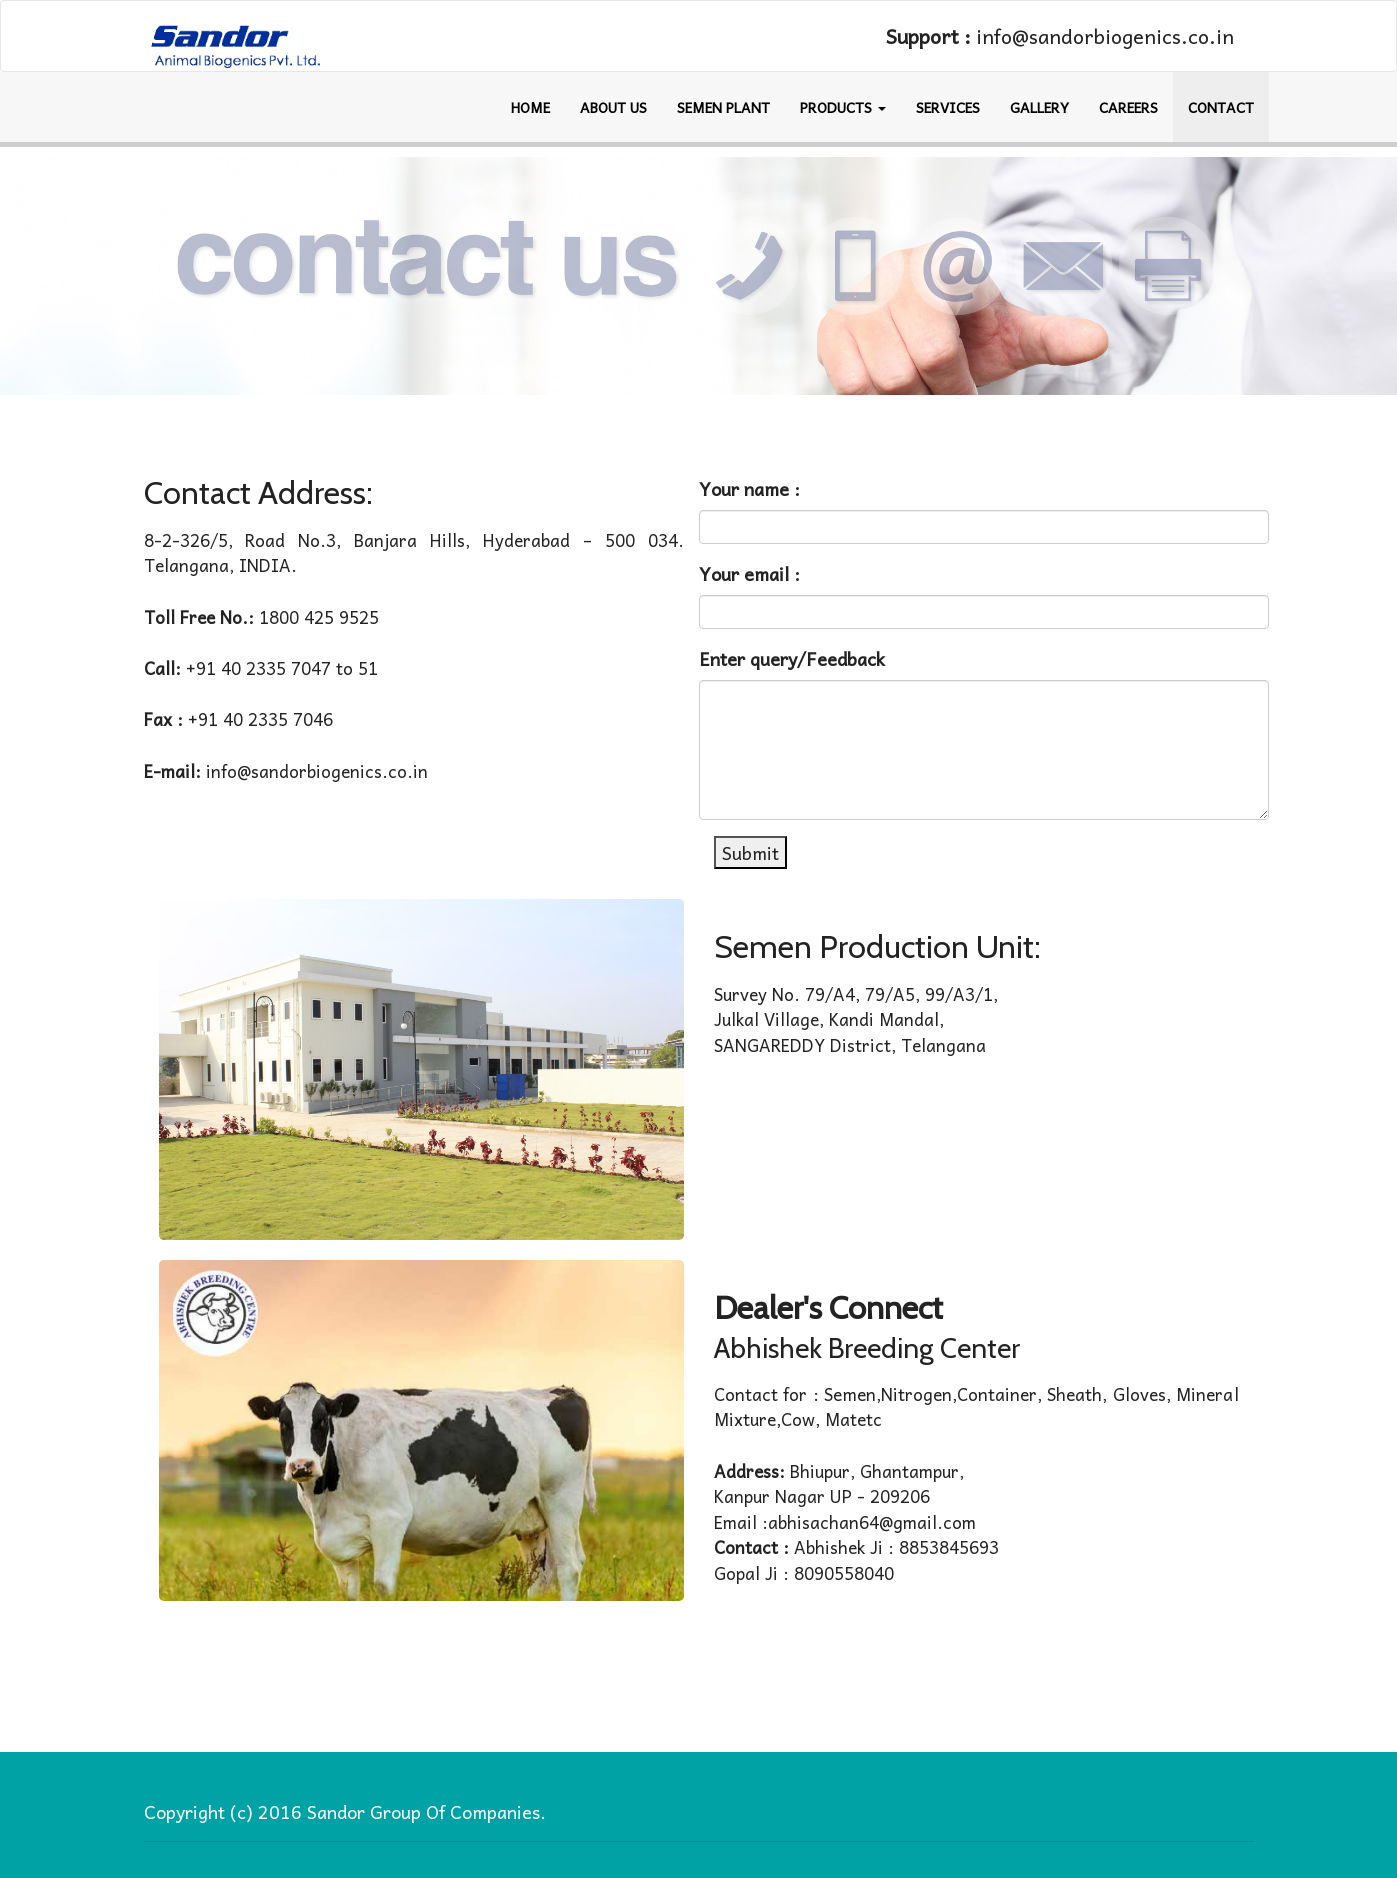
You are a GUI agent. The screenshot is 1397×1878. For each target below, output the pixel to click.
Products (843, 107)
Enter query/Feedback (792, 658)
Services (948, 107)
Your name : (749, 488)
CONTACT (1221, 107)
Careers (1128, 107)
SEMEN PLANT (723, 107)
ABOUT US (613, 107)
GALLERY (1039, 107)
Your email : (749, 573)
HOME (530, 107)
